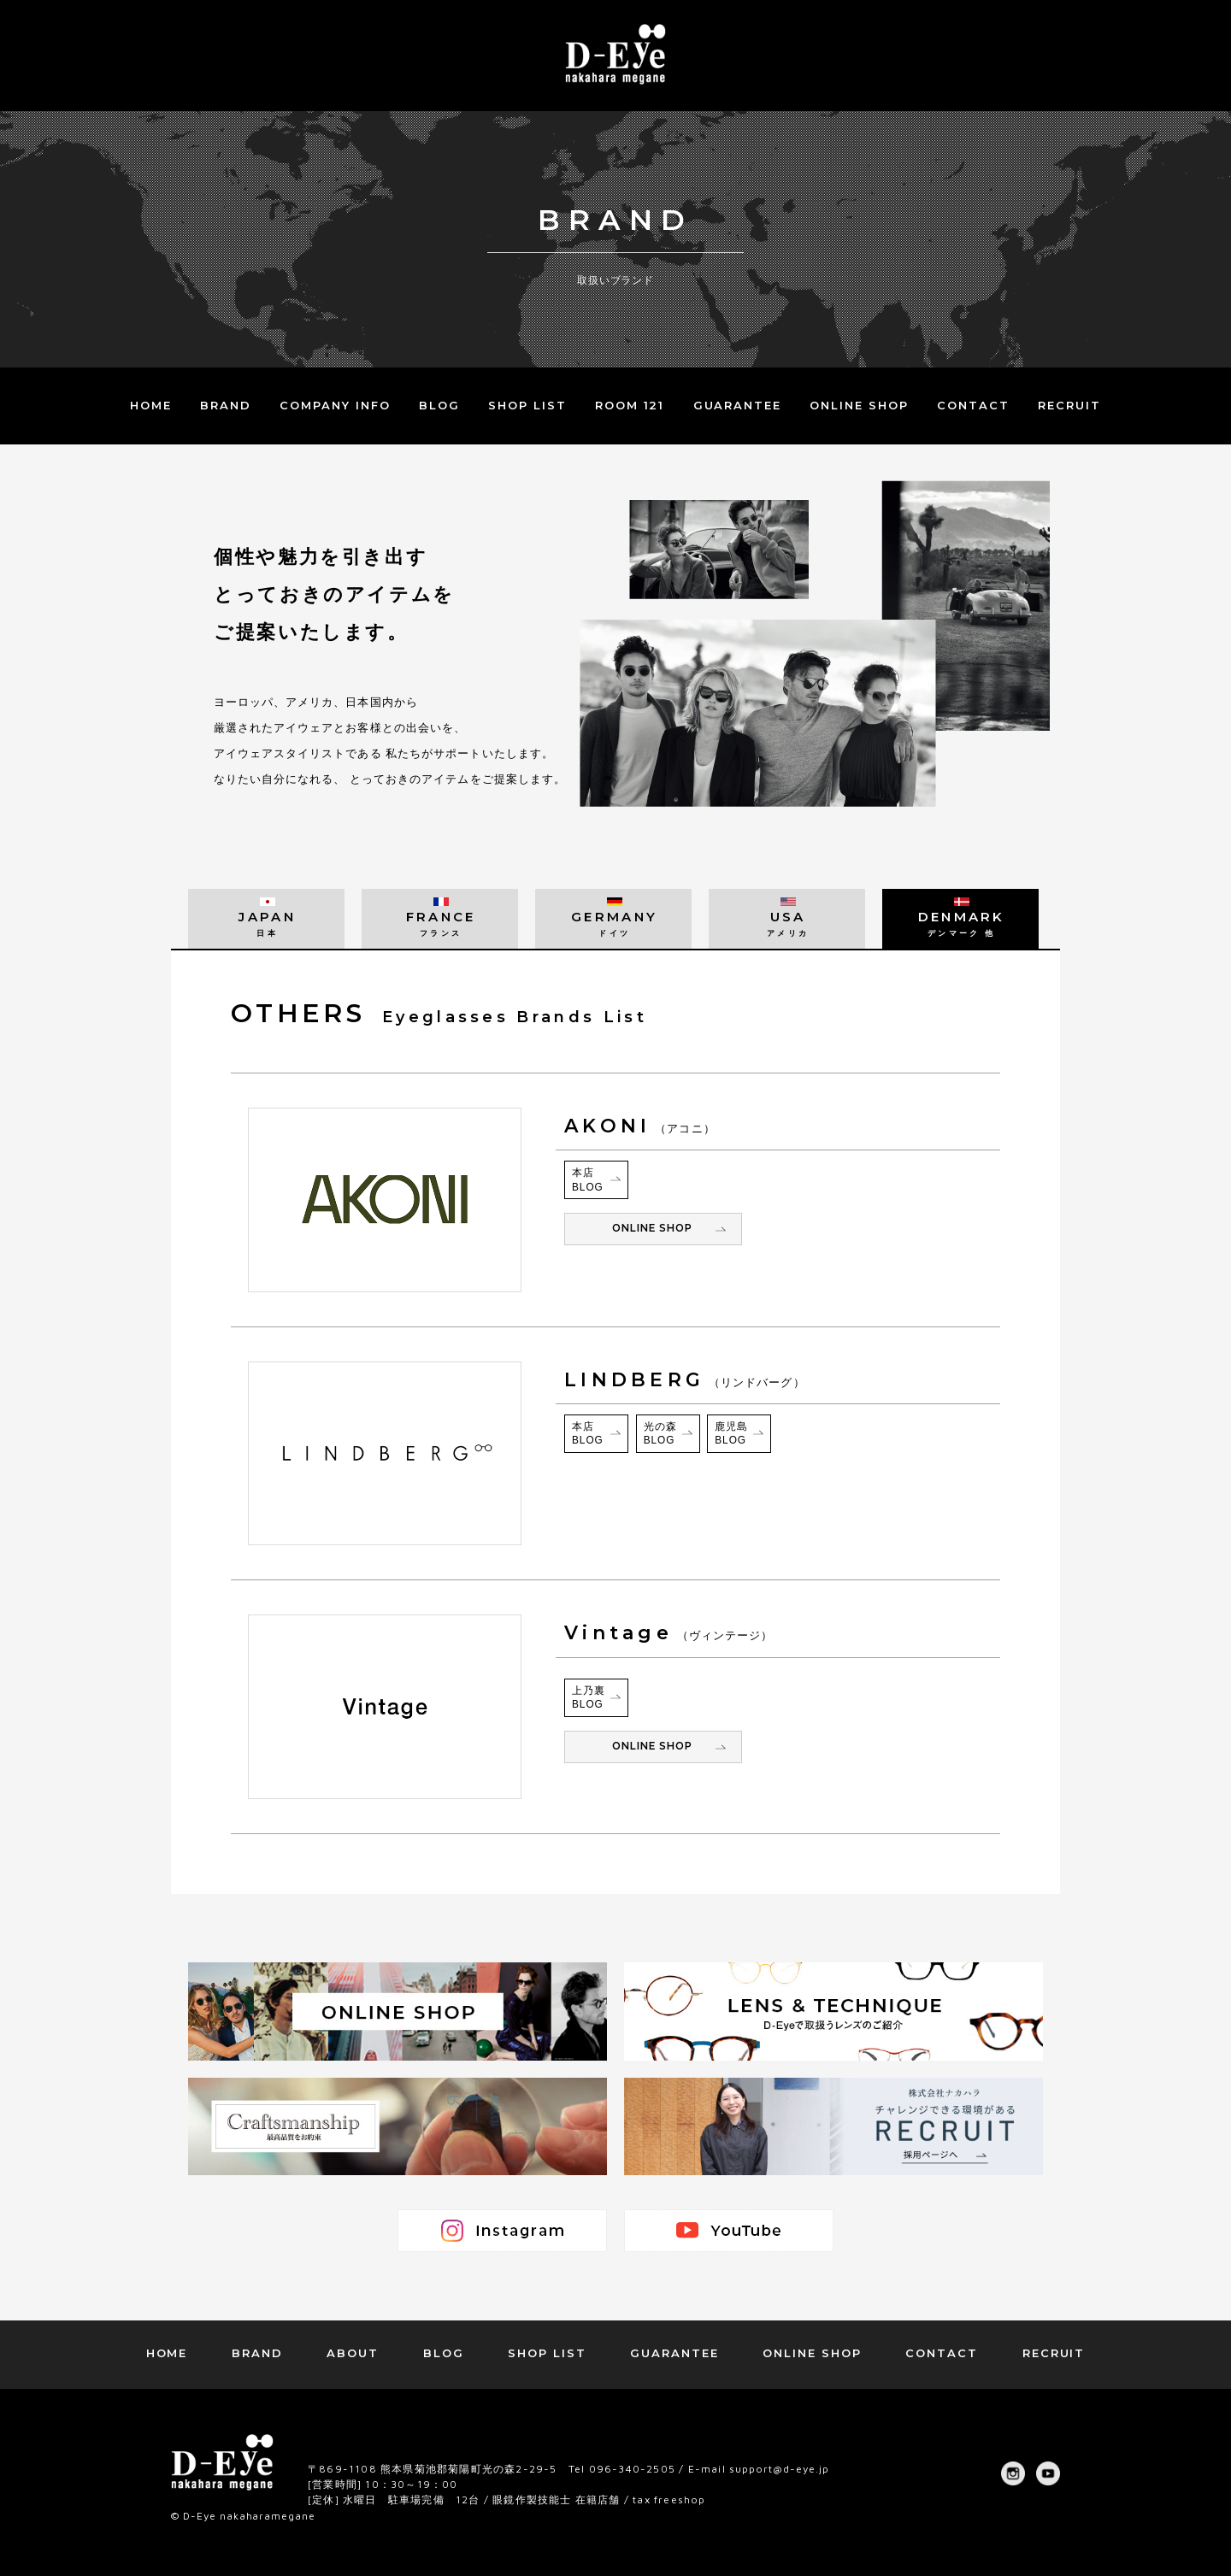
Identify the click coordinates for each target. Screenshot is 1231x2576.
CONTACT (973, 405)
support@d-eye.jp (780, 2468)
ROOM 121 (630, 405)
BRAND (225, 405)
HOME (151, 405)
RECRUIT (1069, 405)
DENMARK (960, 923)
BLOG (439, 405)
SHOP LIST (527, 405)
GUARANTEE (737, 405)
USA (787, 923)
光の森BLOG (660, 1433)
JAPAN (266, 923)
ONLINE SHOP (859, 405)
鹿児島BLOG (731, 1433)
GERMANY (613, 923)
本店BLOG (588, 1180)
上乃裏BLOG (588, 1698)
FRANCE (440, 923)
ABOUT (353, 2353)
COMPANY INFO (335, 405)
